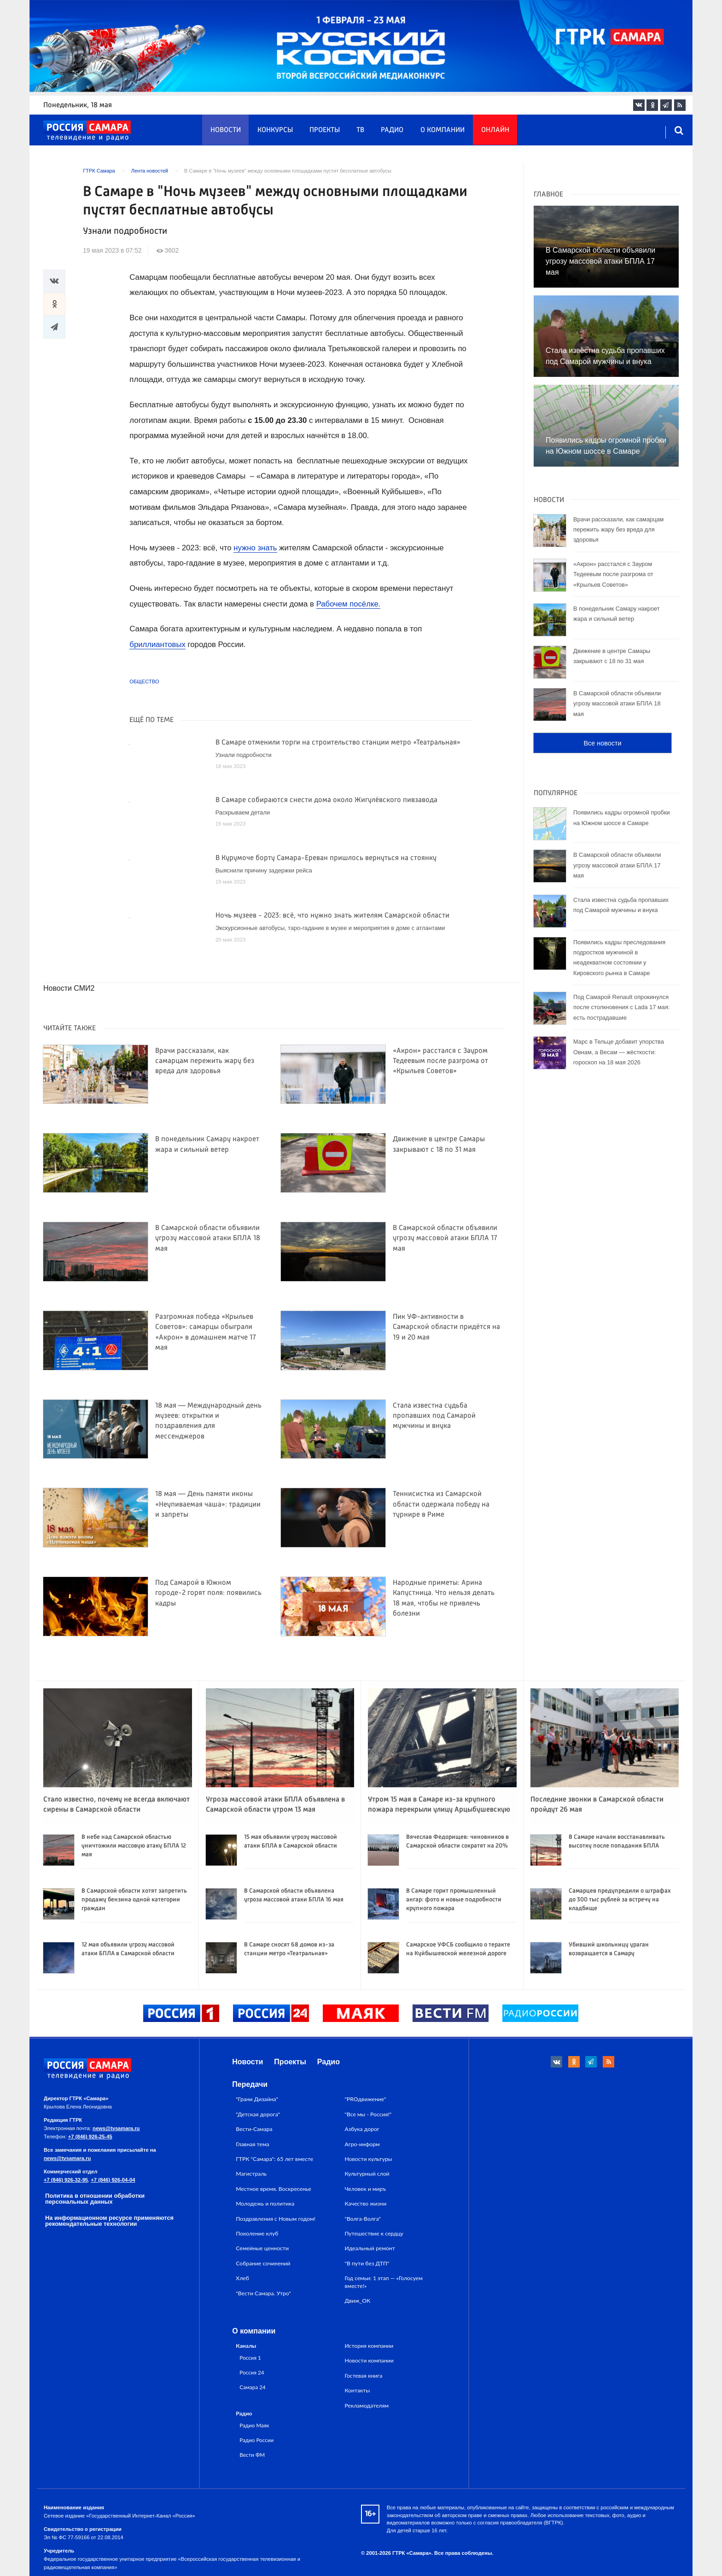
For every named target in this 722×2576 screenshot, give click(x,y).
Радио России (256, 2440)
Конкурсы (275, 130)
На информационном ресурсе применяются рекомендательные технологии (109, 2220)
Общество (144, 681)
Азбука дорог (362, 2128)
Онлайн (495, 130)
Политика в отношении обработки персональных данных (95, 2198)
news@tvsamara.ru (116, 2128)
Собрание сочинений (263, 2263)
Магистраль (251, 2173)
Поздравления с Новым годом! (275, 2218)
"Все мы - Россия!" (368, 2114)
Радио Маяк (254, 2425)
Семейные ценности (262, 2248)
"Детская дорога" (258, 2114)
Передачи (250, 2084)
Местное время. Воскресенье (273, 2188)
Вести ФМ (252, 2454)
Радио (392, 130)
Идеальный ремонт (370, 2248)
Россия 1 (250, 2357)
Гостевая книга (364, 2375)
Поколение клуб (257, 2233)
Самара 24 (252, 2387)
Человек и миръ (365, 2188)
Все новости (602, 743)
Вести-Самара (254, 2128)
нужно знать (255, 547)
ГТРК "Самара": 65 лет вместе (274, 2158)
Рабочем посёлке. (348, 604)
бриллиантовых (157, 644)
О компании (442, 130)
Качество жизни (366, 2203)
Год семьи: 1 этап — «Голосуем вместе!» (384, 2282)
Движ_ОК (358, 2300)
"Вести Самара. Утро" (263, 2293)
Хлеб (242, 2278)
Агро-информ (362, 2144)
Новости (225, 130)
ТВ (360, 130)
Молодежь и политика (265, 2203)
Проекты (324, 130)
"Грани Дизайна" (257, 2099)
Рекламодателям (367, 2405)
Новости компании (369, 2360)
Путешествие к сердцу (374, 2233)
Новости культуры (368, 2158)
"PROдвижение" (365, 2099)
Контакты (357, 2390)
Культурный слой (367, 2173)
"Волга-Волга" (363, 2218)
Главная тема (252, 2144)
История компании (369, 2345)
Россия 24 (251, 2372)
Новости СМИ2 (68, 988)
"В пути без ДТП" (367, 2263)
